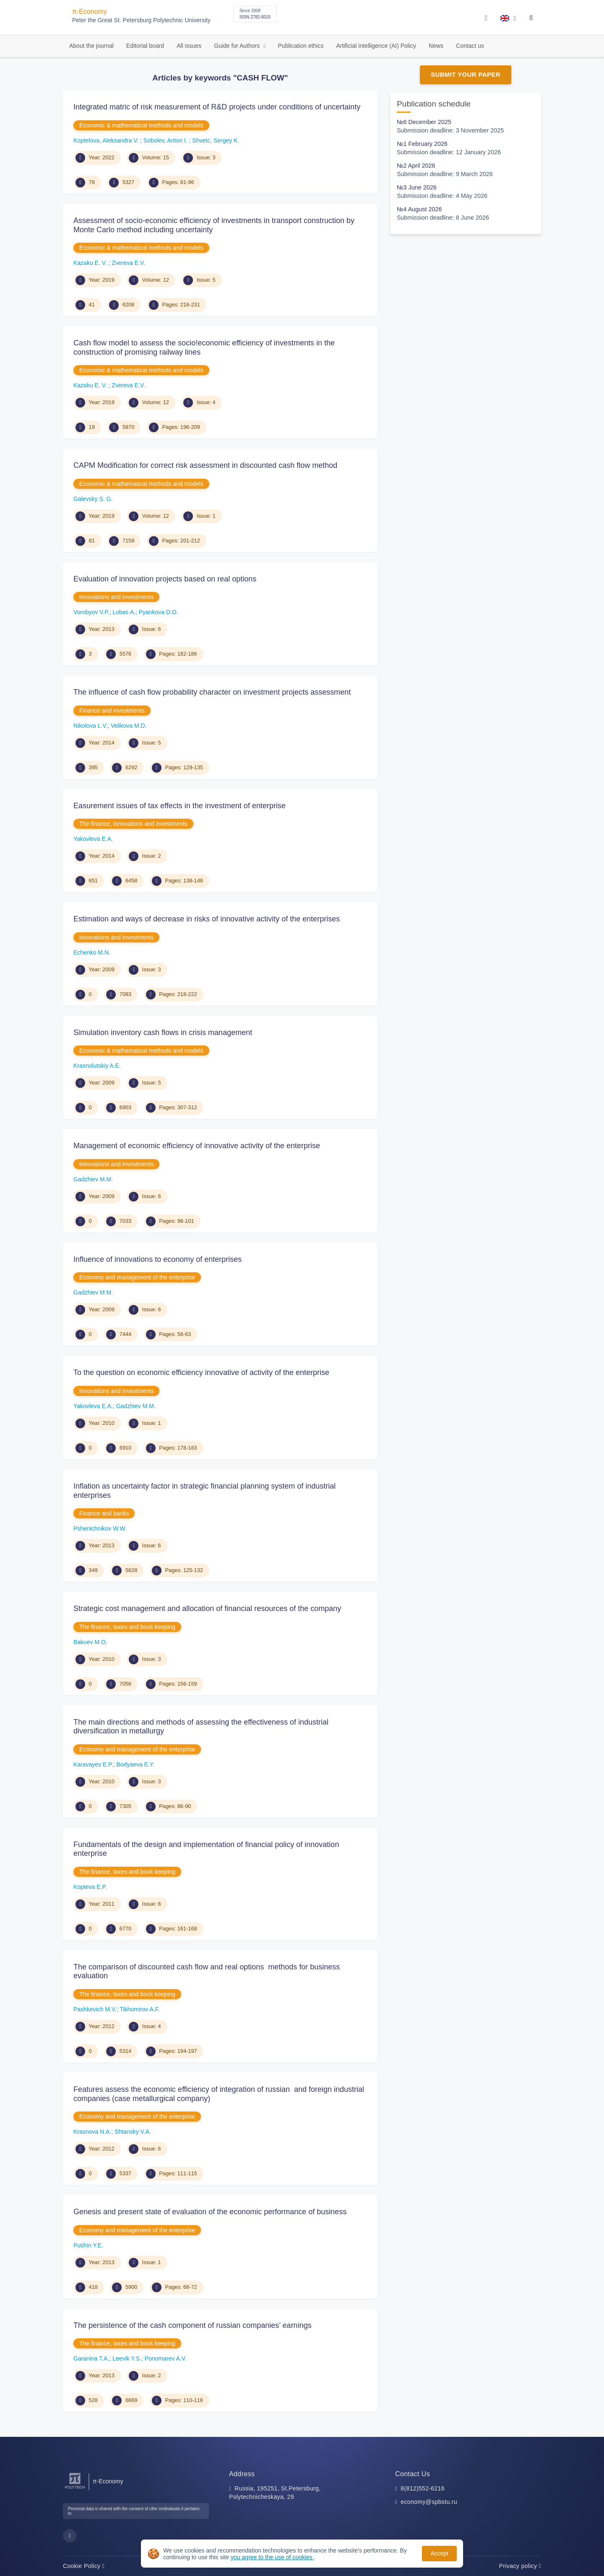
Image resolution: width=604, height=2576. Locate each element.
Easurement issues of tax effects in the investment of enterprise (179, 806)
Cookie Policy (83, 2566)
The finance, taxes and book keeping (127, 1627)
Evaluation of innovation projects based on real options (164, 579)
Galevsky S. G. (92, 498)
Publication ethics (301, 45)
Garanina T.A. (91, 2358)
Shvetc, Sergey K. (215, 140)
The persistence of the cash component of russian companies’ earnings (192, 2325)
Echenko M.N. (91, 952)
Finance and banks (104, 1513)
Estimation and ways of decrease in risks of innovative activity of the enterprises (206, 919)
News (436, 45)
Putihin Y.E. (88, 2245)
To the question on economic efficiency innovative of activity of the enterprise (201, 1372)
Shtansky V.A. (133, 2131)
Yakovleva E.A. (93, 838)
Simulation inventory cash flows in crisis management (162, 1032)
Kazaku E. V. (91, 262)
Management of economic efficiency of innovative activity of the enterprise (196, 1145)
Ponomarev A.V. (166, 2358)
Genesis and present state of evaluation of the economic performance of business (209, 2212)
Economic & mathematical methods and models (141, 125)
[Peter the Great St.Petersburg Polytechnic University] (75, 2489)
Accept (439, 2553)
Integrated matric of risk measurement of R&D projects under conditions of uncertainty (216, 107)
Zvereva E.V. (128, 262)
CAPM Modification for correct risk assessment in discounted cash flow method (205, 465)
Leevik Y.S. (126, 2358)
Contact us (470, 45)
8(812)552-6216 (423, 2488)
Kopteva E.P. (90, 1886)
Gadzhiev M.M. (93, 1179)
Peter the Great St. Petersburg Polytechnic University (141, 20)
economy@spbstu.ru (429, 2501)
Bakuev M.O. (90, 1642)
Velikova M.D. (129, 725)
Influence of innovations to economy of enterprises (157, 1259)
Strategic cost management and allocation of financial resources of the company (207, 1608)
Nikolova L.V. (90, 725)
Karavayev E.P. (93, 1764)
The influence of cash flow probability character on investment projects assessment (212, 692)
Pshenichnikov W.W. (100, 1528)
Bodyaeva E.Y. (135, 1764)
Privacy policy (520, 2566)
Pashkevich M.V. (95, 2009)
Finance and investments (112, 710)
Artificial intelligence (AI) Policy (376, 45)
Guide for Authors (237, 45)
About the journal (91, 45)
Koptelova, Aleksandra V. (106, 140)
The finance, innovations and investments (133, 823)
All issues (189, 45)
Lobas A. (123, 612)
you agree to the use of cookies (272, 2557)
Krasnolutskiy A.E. (97, 1065)
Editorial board (145, 45)
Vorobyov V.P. (91, 612)
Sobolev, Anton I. (166, 140)
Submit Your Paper (465, 74)
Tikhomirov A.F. (140, 2009)
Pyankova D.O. (158, 612)
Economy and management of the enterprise (137, 1277)
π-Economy (89, 11)
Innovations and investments (116, 597)
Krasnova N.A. (92, 2131)
